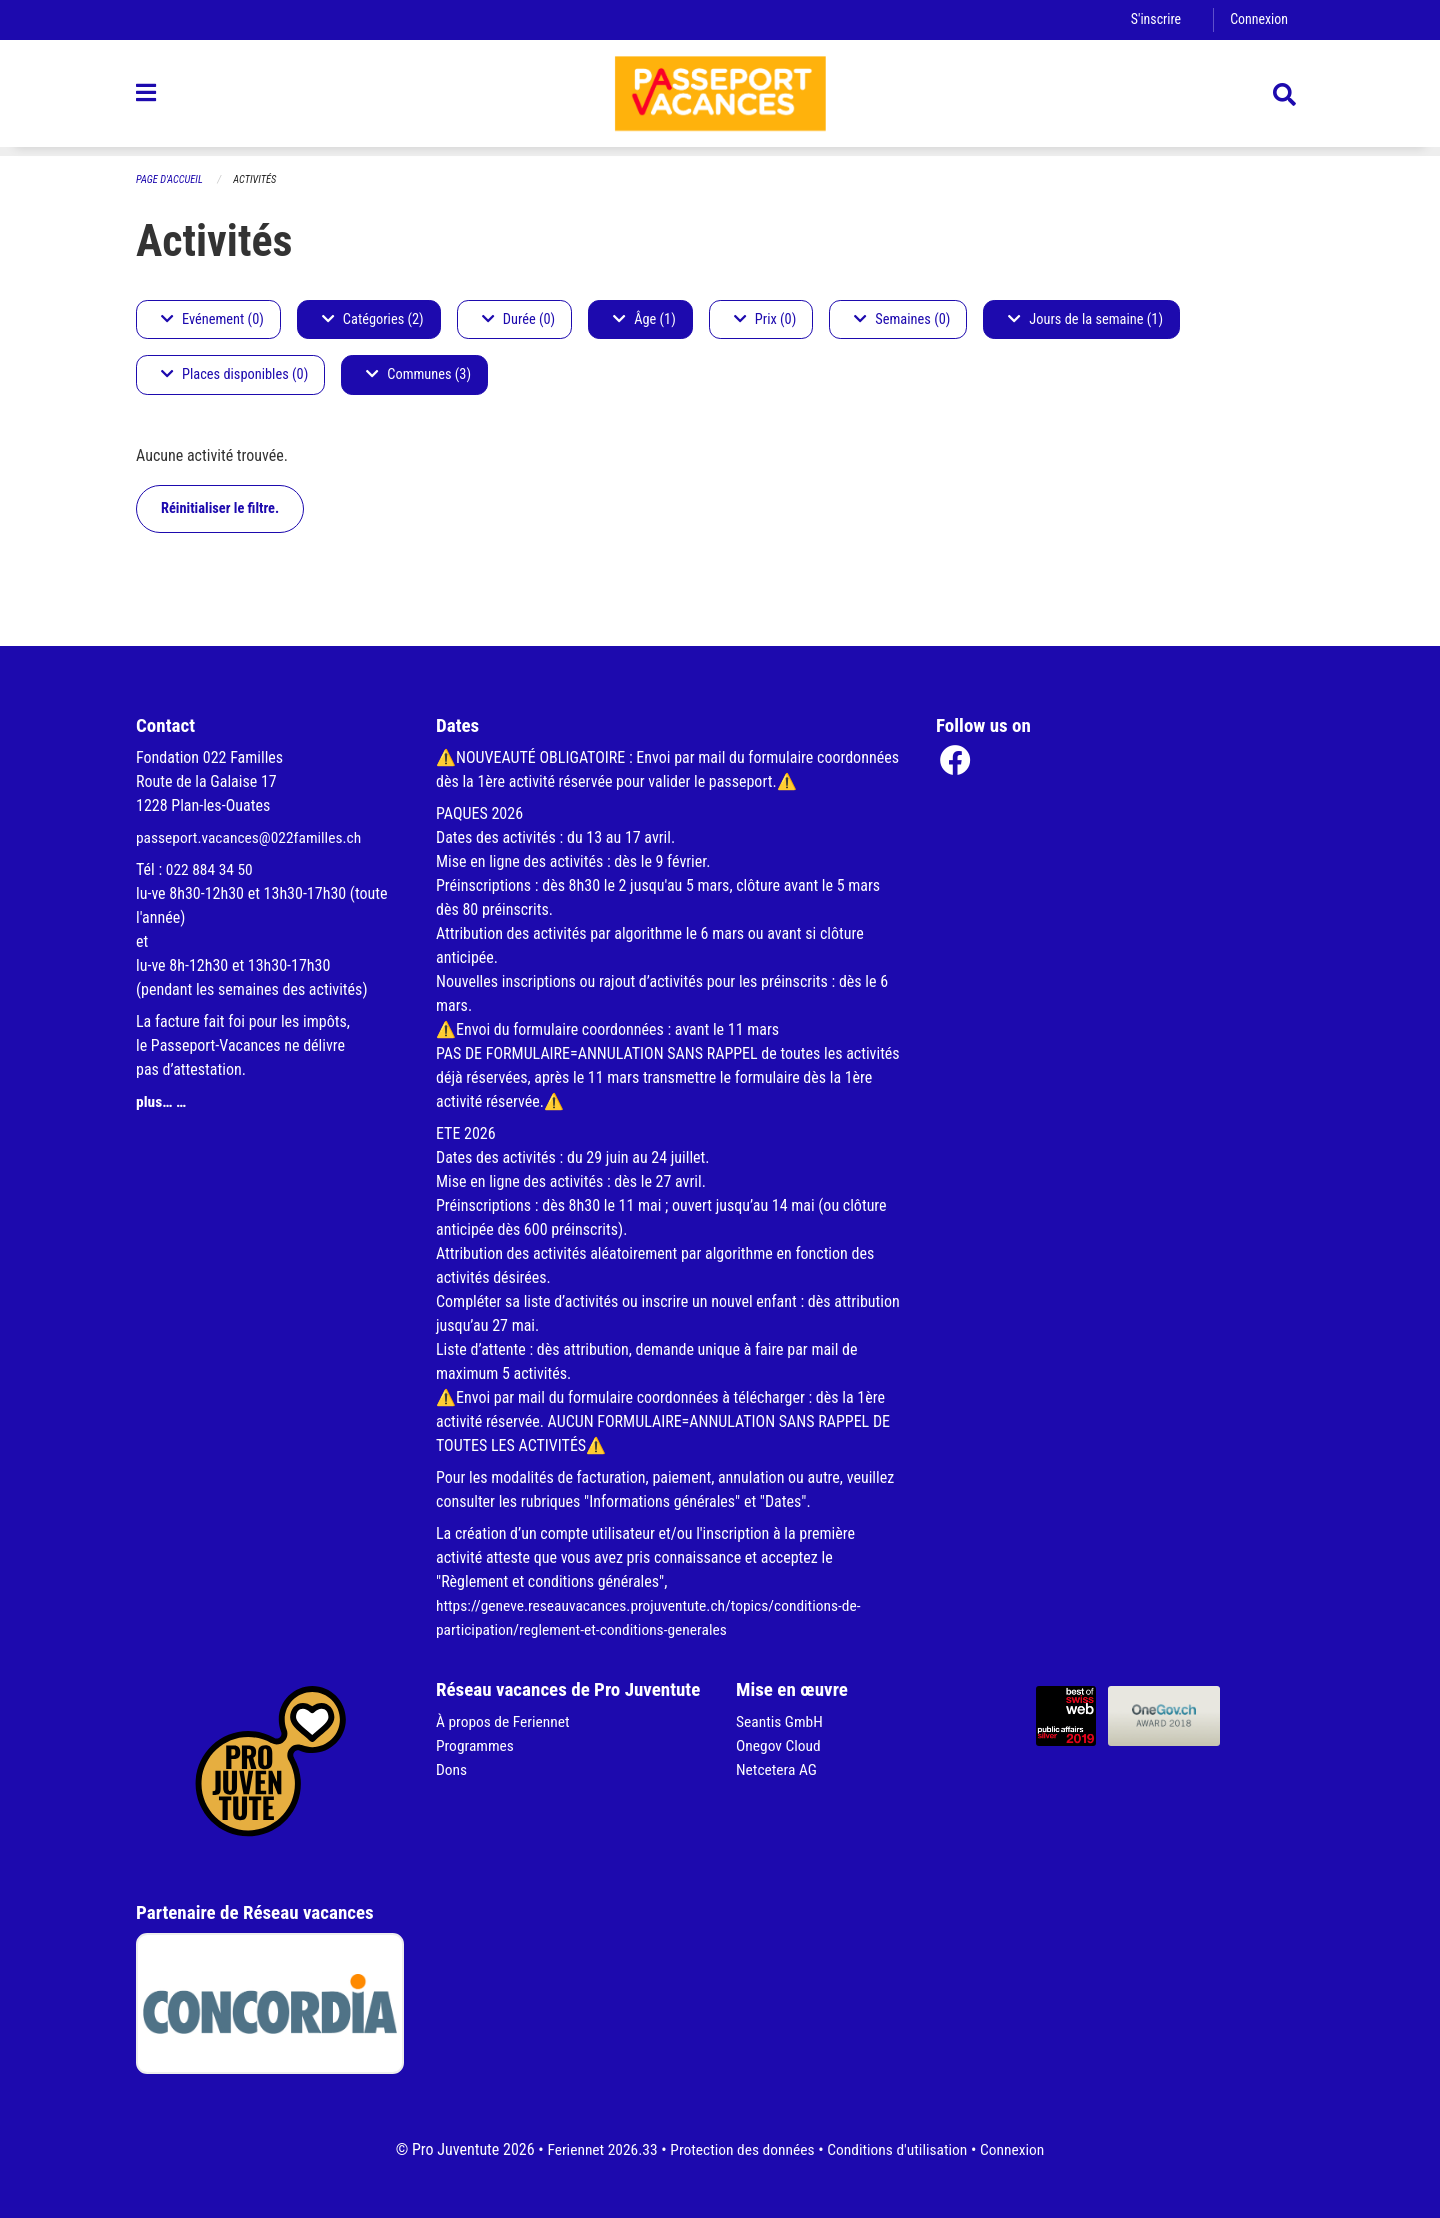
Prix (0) (765, 319)
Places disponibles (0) (234, 375)
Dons (452, 1769)
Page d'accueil (171, 179)
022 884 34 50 (211, 869)
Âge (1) (644, 319)
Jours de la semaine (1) (1085, 319)
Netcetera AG (778, 1769)
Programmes (476, 1745)
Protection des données (740, 2149)
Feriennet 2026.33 (596, 2149)
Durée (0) (518, 319)
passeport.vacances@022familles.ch (252, 837)
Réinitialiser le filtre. (220, 508)
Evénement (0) (212, 319)
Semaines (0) (902, 319)
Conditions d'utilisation (900, 2149)
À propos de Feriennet (505, 1721)
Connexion (1258, 19)
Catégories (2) (373, 319)
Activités (258, 179)
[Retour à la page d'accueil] (720, 98)
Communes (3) (418, 375)
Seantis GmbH (781, 1721)
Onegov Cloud (780, 1745)
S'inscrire (1153, 19)
